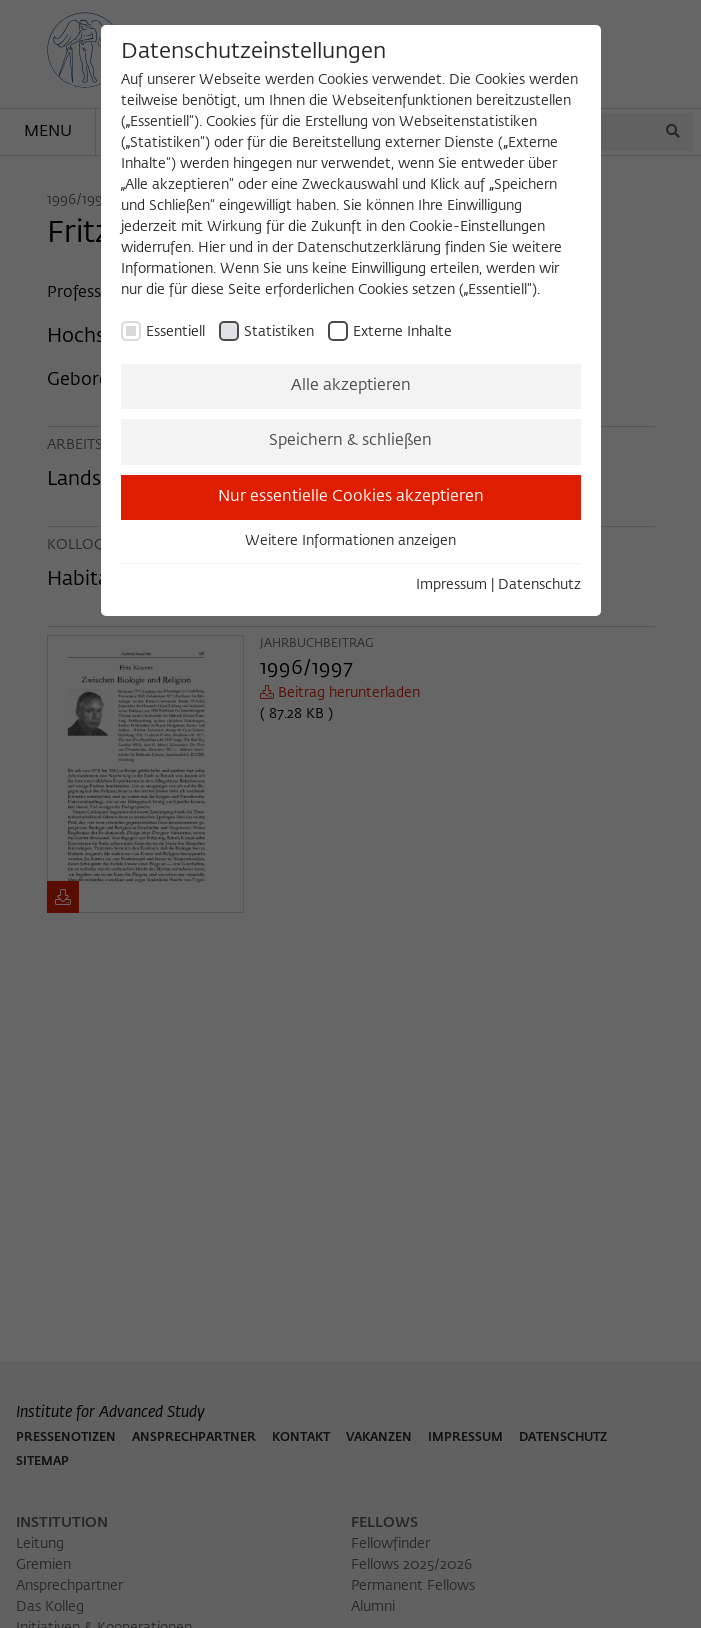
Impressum (451, 585)
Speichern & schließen (350, 441)
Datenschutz (539, 585)
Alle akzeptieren (351, 386)
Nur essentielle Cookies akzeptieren (351, 497)
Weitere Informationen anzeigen (350, 541)
